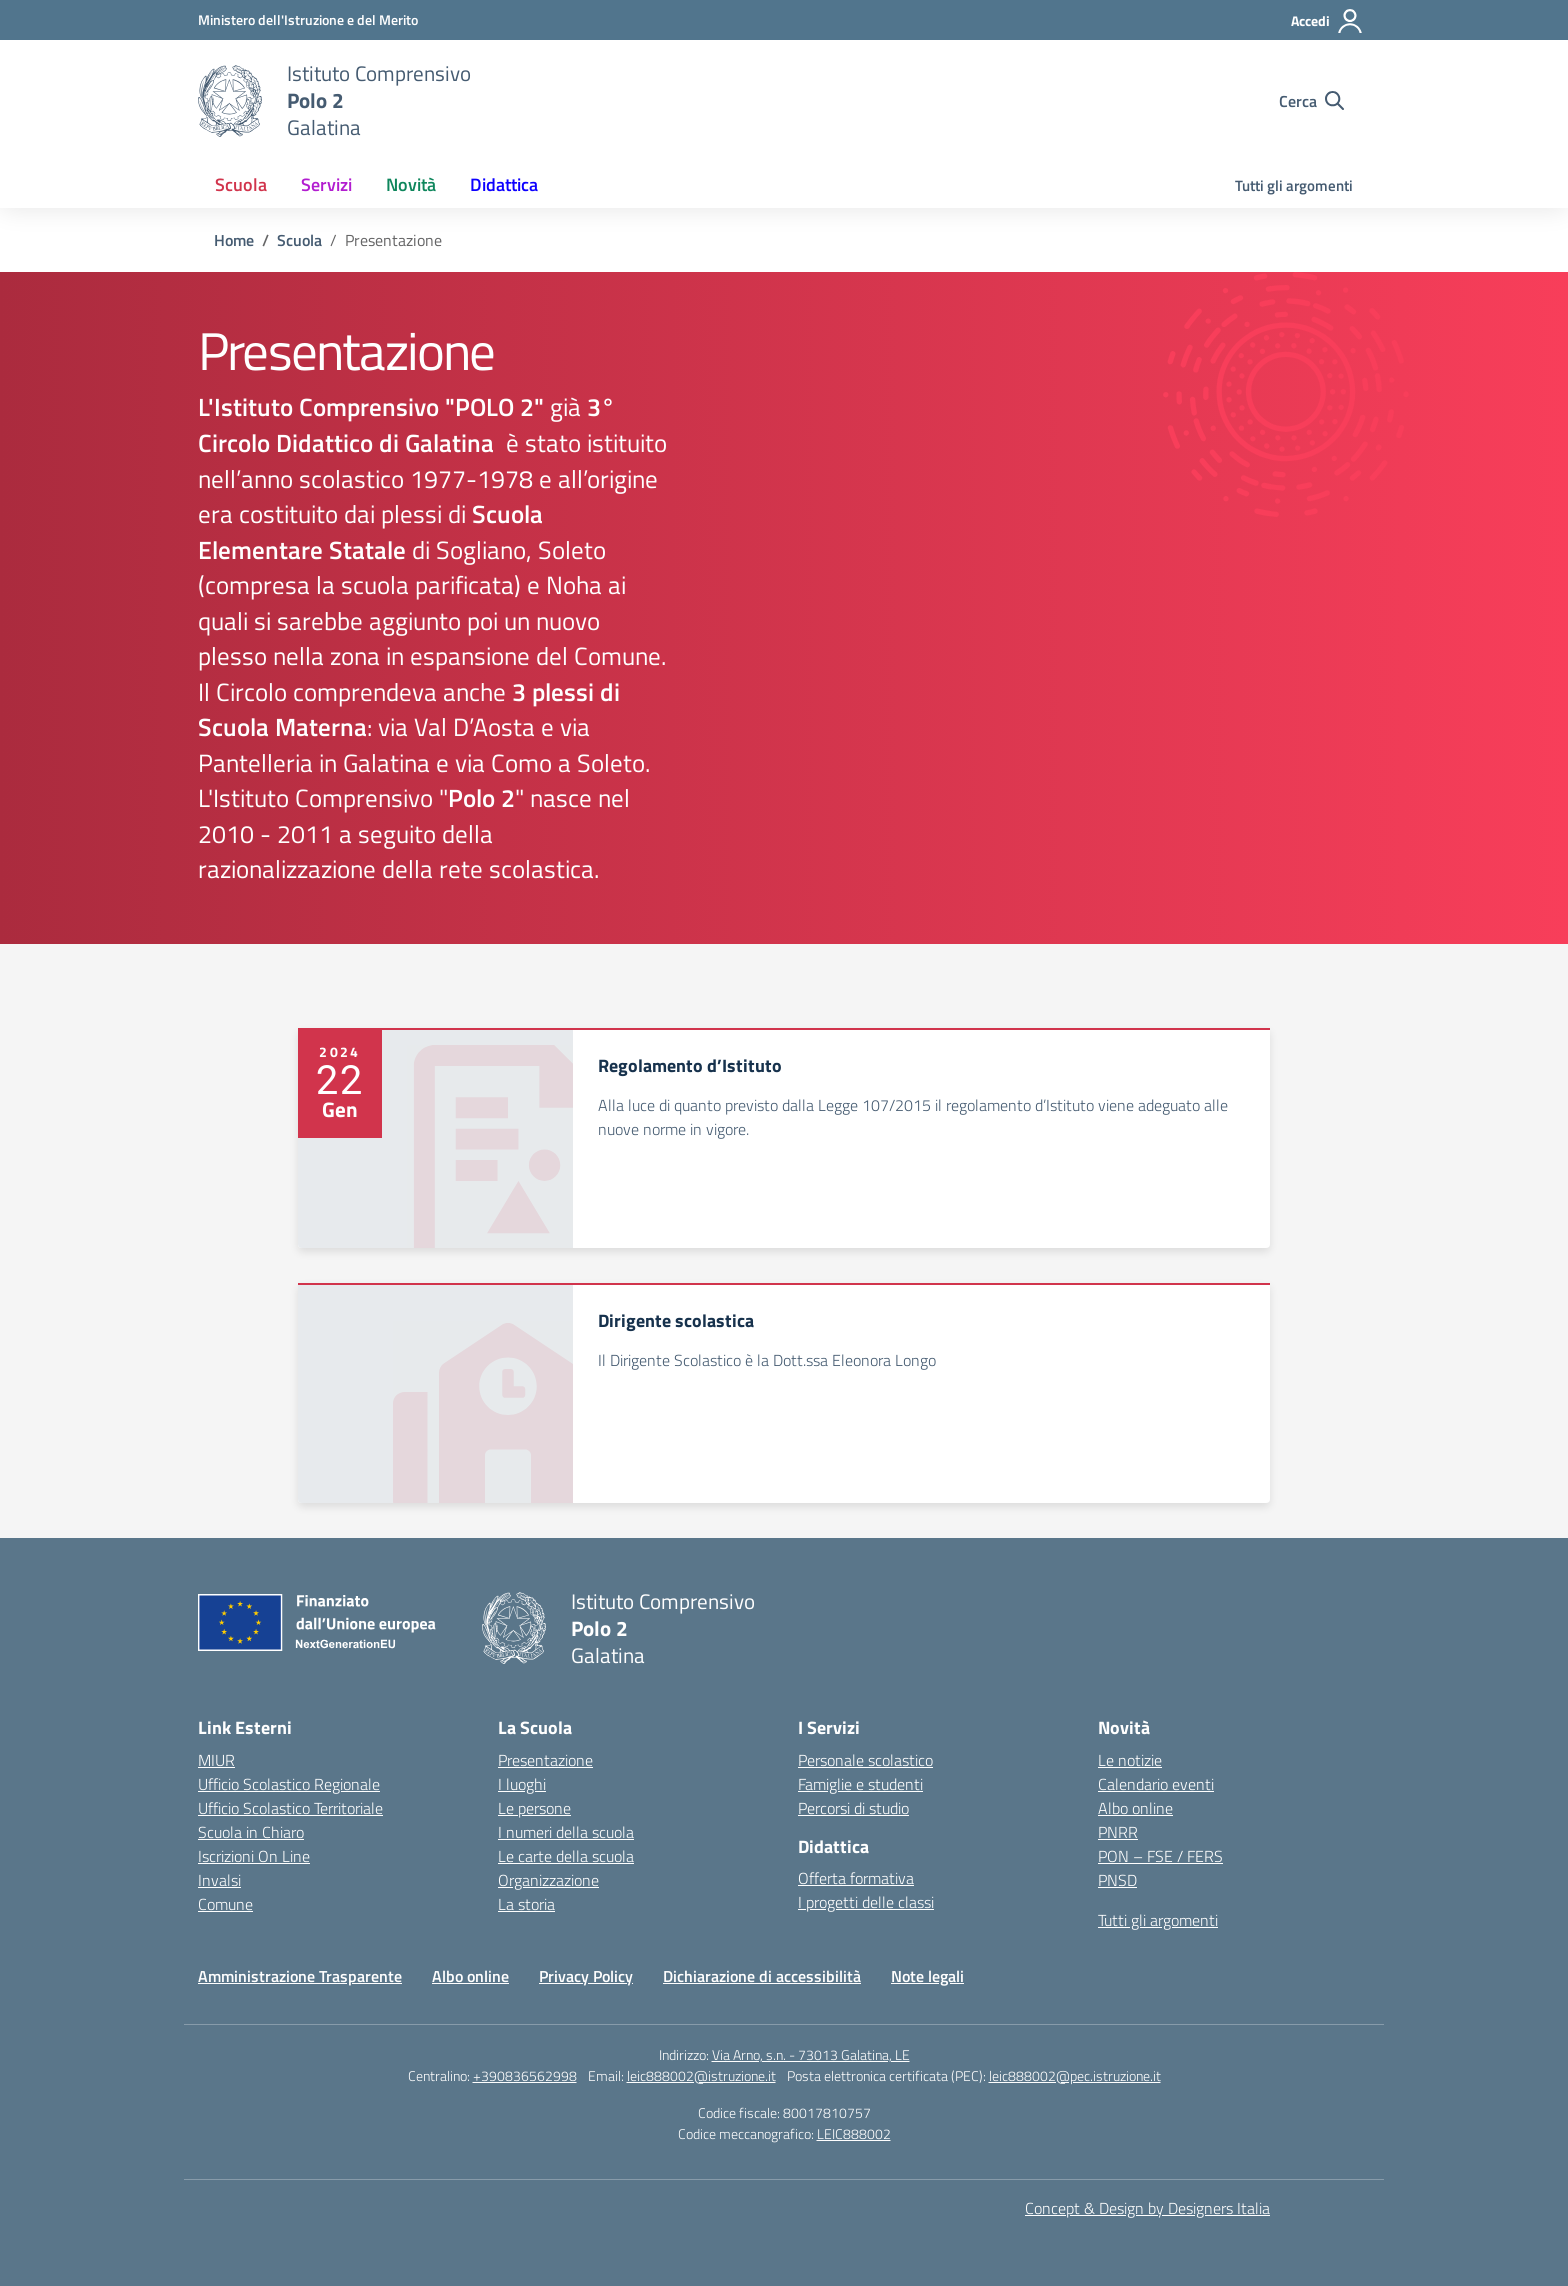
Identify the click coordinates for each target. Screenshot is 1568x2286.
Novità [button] (411, 184)
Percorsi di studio (853, 1808)
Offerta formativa (856, 1878)
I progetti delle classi (866, 1902)
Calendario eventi (1156, 1784)
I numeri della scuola (566, 1832)
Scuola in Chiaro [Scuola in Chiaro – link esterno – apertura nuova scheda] (251, 1832)
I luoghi (522, 1784)
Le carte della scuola (566, 1856)
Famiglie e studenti (860, 1784)
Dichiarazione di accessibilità (762, 1976)
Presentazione (545, 1760)
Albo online (1135, 1808)
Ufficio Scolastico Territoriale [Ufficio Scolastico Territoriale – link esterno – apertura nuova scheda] (290, 1808)
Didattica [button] (504, 184)
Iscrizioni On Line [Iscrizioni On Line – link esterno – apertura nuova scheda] (254, 1856)
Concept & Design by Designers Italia (1147, 2208)
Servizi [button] (326, 184)
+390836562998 (525, 2075)
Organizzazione (548, 1880)
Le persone (534, 1808)
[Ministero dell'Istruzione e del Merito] (308, 19)
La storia (526, 1904)
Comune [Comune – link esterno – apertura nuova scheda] (225, 1904)
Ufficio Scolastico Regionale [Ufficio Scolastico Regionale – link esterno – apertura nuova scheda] (289, 1784)
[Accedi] (1327, 21)
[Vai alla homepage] (230, 101)
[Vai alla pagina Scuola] (299, 240)
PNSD (1117, 1880)
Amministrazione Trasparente (300, 1976)
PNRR (1118, 1832)
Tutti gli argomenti (1294, 185)
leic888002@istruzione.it (701, 2075)
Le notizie (1130, 1760)
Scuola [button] (241, 184)
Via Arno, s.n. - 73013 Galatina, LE (811, 2054)
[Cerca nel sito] (1311, 101)
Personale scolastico (865, 1760)
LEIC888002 (854, 2133)
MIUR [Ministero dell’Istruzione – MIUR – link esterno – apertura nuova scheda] (216, 1760)
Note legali (927, 1976)
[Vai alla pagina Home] (234, 240)
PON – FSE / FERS (1160, 1856)
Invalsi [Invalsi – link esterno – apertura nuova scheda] (219, 1880)
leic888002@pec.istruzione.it (1075, 2075)
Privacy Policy (586, 1976)
